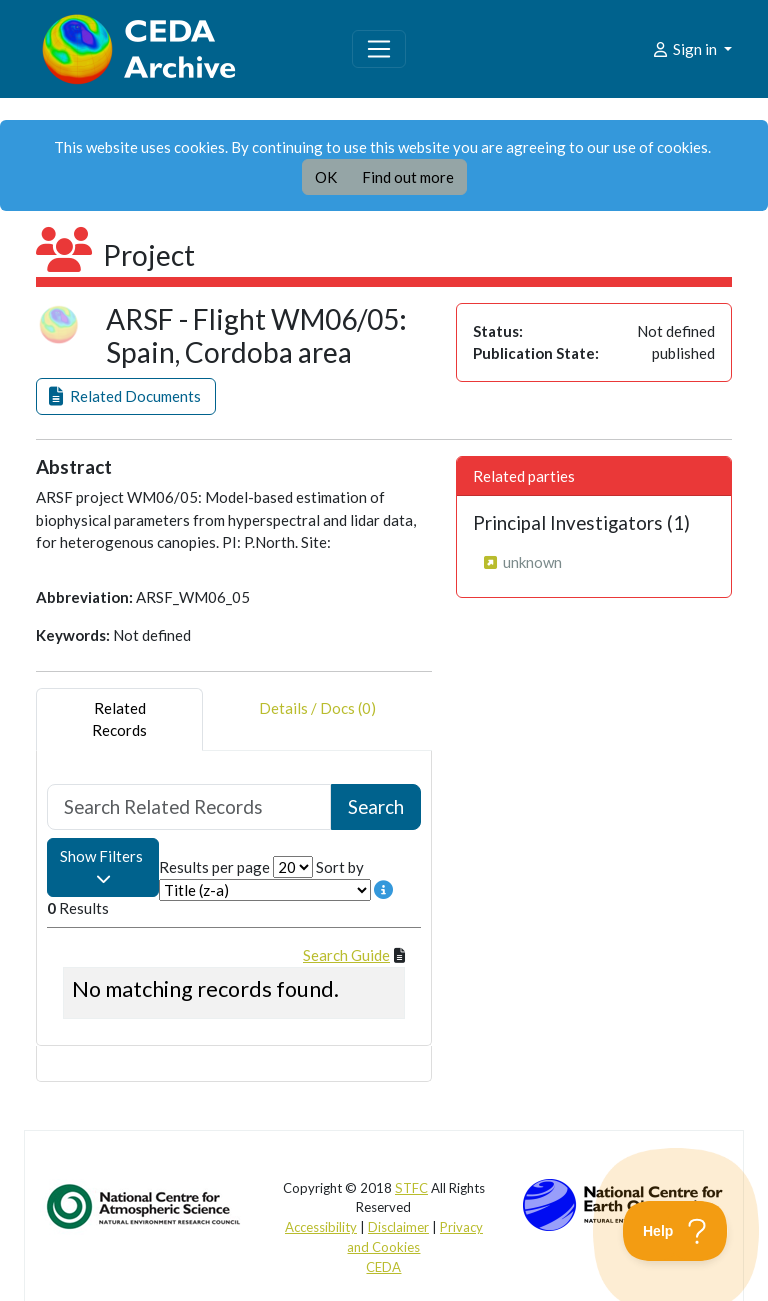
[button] (126, 396)
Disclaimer (398, 1227)
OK (326, 177)
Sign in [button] (685, 49)
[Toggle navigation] (379, 49)
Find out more (408, 177)
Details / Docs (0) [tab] (317, 719)
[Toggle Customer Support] (675, 1231)
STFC (411, 1188)
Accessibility (321, 1227)
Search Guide (346, 955)
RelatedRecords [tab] (119, 719)
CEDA (383, 1267)
